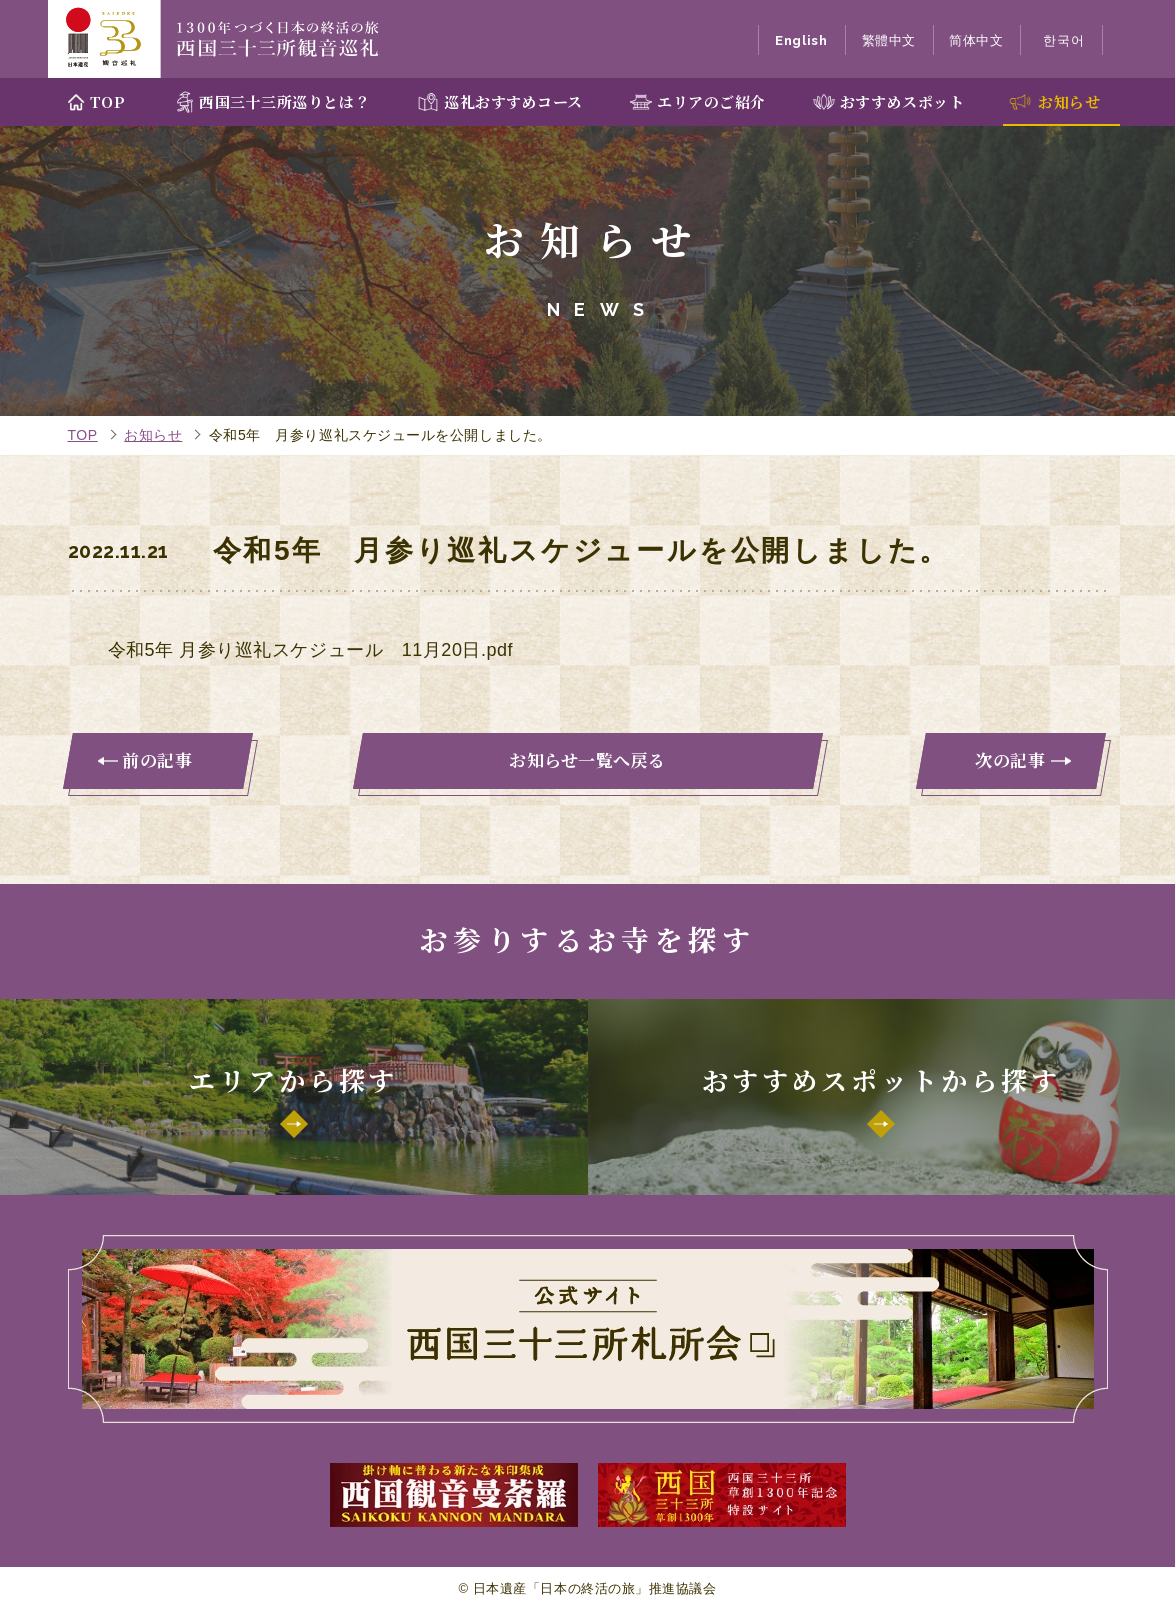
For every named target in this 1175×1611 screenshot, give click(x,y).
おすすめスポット (902, 101)
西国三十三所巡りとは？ (284, 101)
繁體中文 (889, 40)
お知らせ (1069, 101)
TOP (108, 101)
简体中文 (976, 40)
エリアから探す (293, 1079)
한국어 (1063, 40)
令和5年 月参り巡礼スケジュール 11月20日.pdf (311, 650)
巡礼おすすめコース (513, 101)
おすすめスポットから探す (881, 1079)
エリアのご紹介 (711, 101)
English (801, 40)
